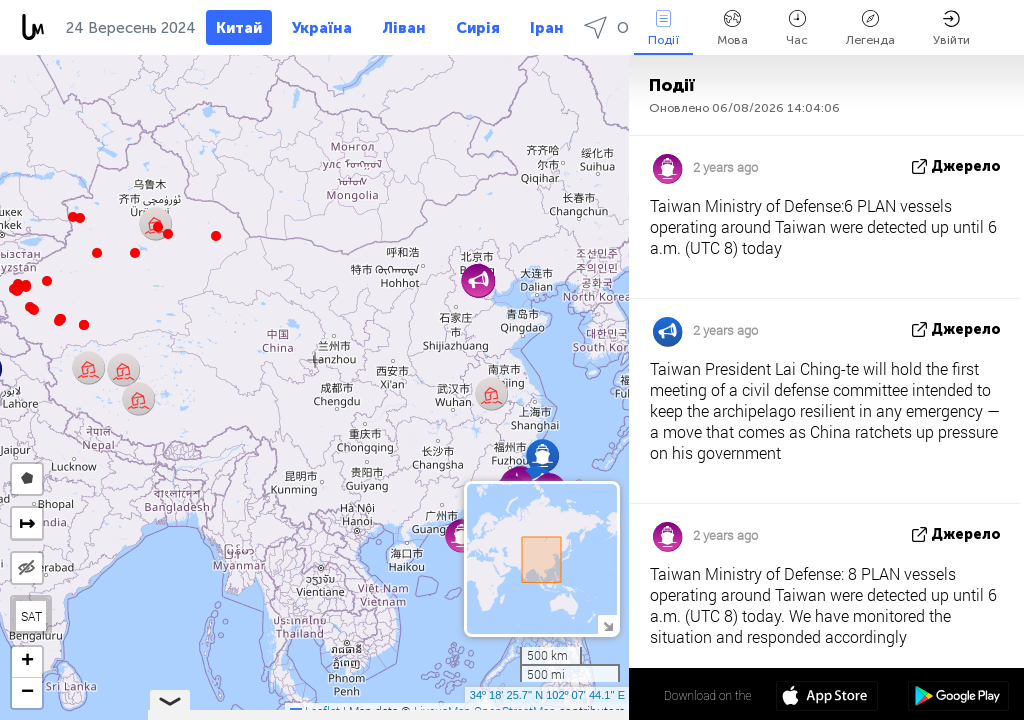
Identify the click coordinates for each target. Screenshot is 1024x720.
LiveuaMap (442, 711)
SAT (31, 616)
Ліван (404, 28)
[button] (59, 321)
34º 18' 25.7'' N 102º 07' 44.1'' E (547, 695)
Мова (732, 28)
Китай (239, 28)
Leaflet (315, 711)
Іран (547, 28)
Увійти (951, 28)
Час (797, 28)
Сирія (478, 28)
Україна (322, 28)
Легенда (870, 28)
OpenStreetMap (515, 711)
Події (663, 28)
